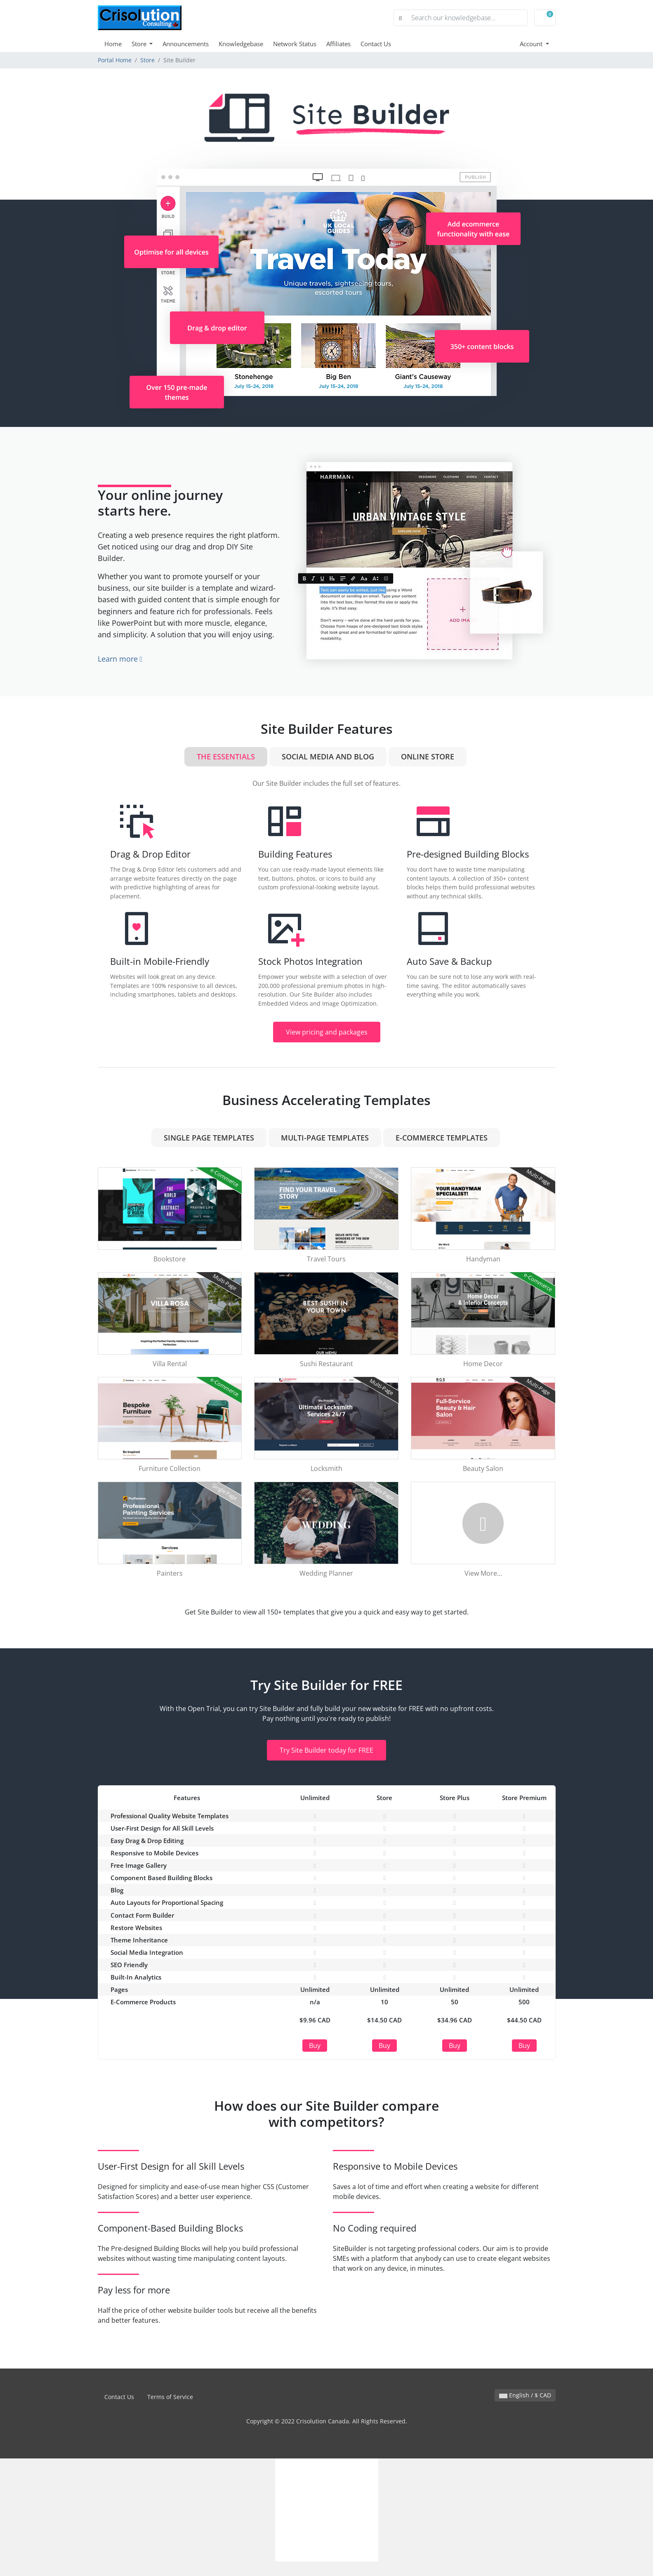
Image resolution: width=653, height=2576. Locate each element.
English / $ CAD (525, 2395)
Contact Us (376, 44)
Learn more (120, 659)
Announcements (186, 44)
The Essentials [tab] (226, 756)
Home (113, 44)
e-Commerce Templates (442, 1138)
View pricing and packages (327, 1032)
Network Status (294, 44)
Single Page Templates (209, 1138)
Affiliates (338, 44)
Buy (315, 2045)
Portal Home (115, 60)
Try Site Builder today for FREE (326, 1750)
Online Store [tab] (427, 756)
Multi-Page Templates (325, 1138)
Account (532, 44)
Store (140, 44)
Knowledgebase (241, 44)
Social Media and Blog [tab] (328, 756)
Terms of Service (170, 2397)
